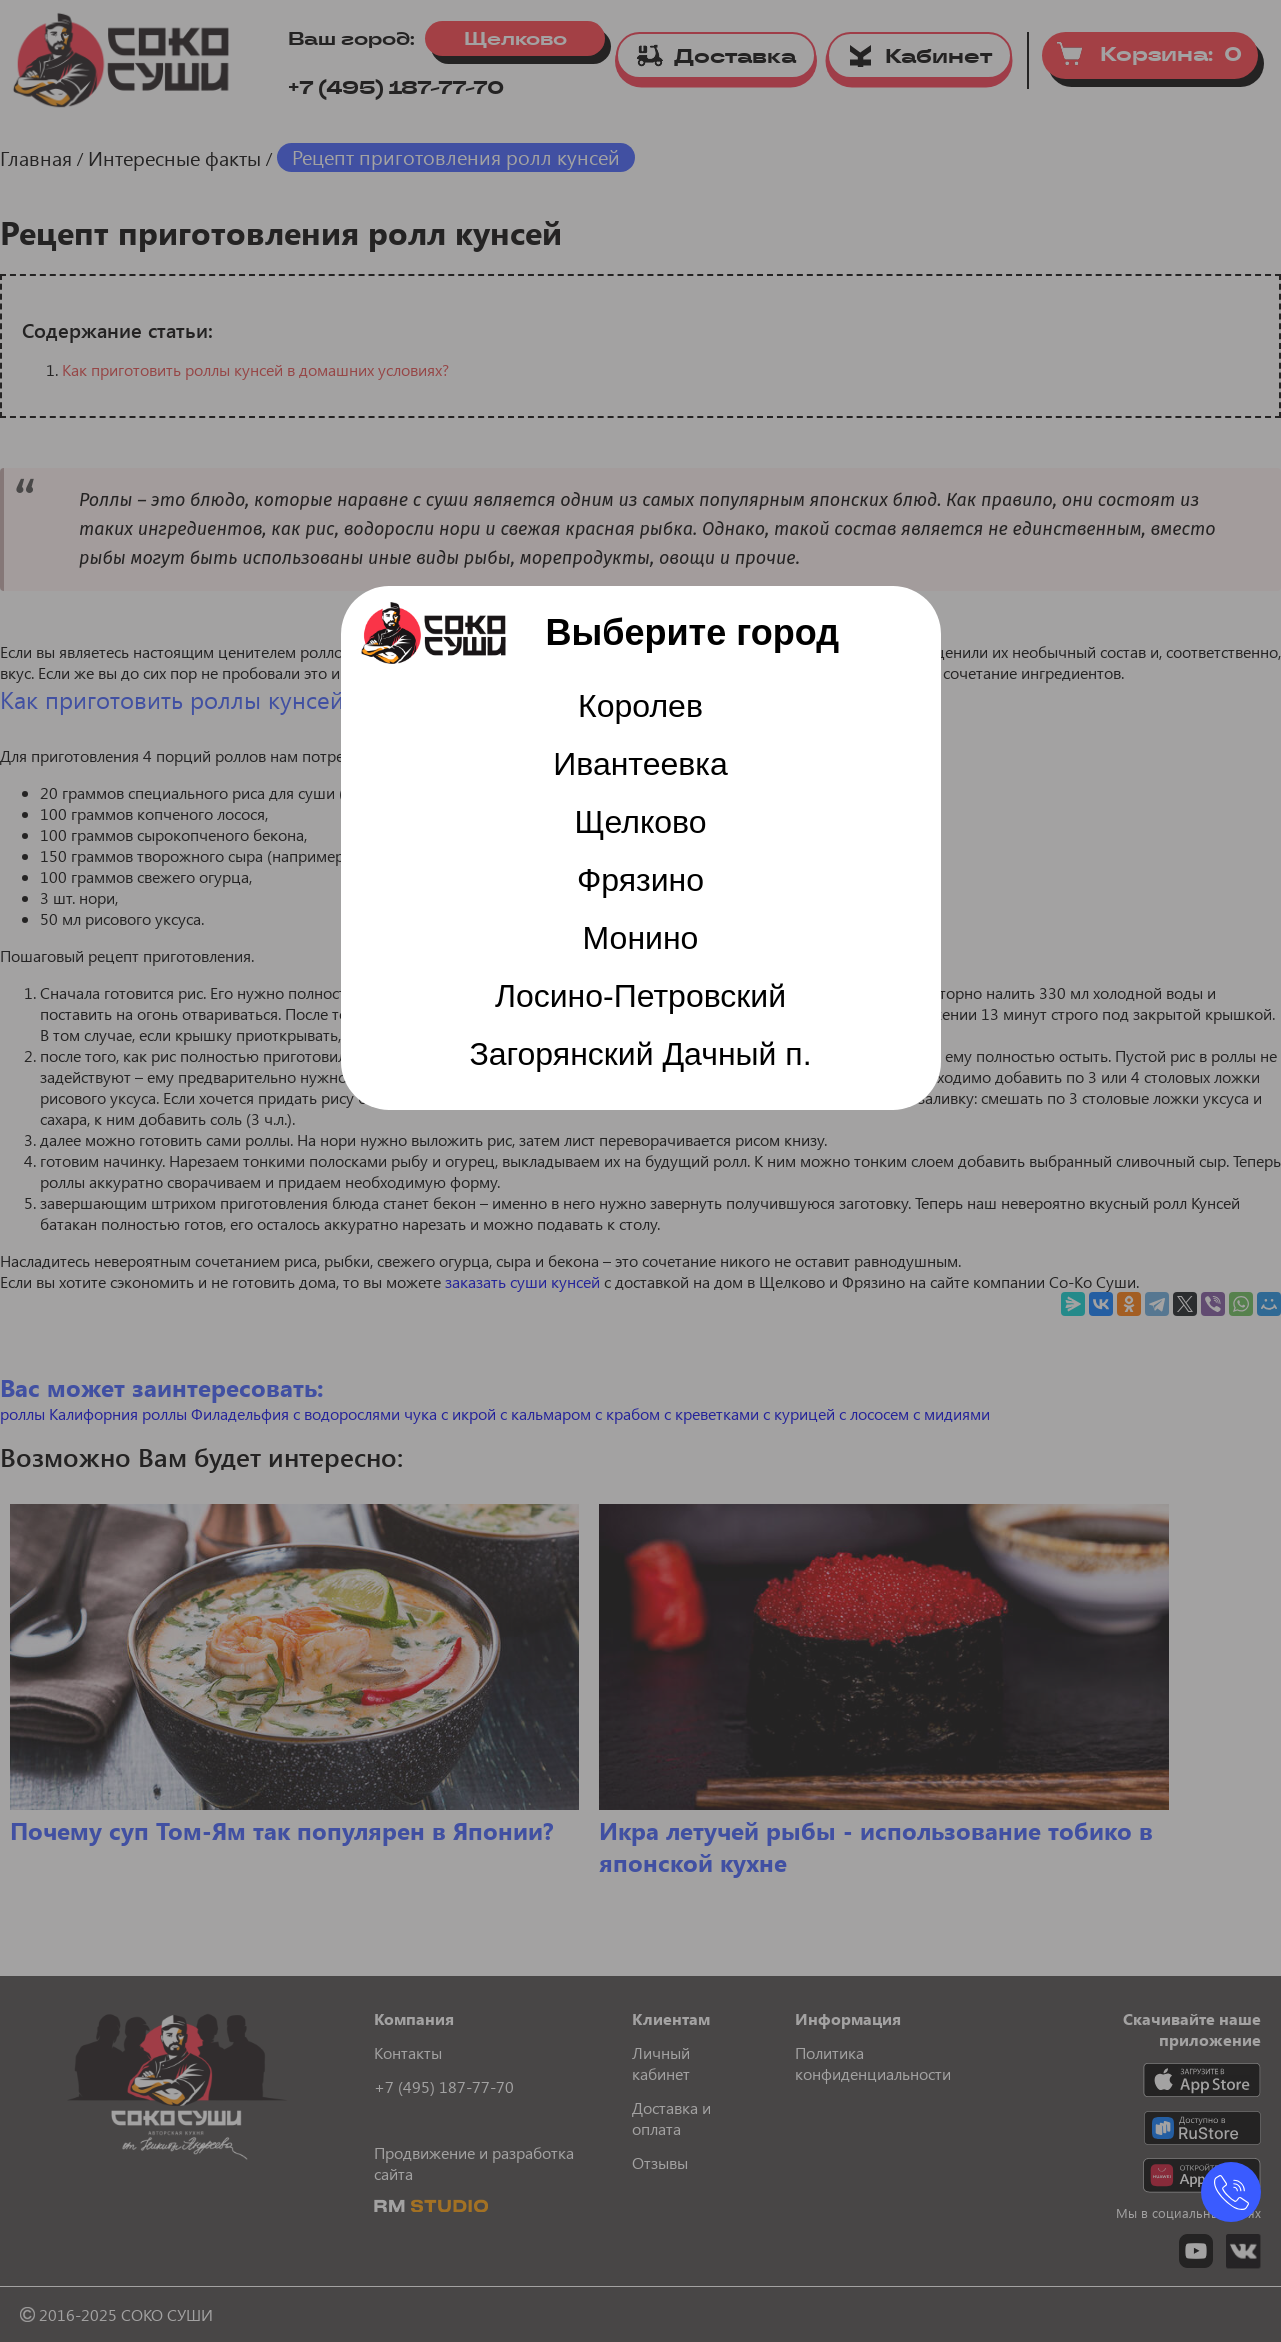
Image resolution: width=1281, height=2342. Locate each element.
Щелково (641, 822)
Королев (640, 706)
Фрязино (640, 880)
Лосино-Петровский (640, 996)
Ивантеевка (640, 764)
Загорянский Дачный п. (640, 1054)
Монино (641, 938)
